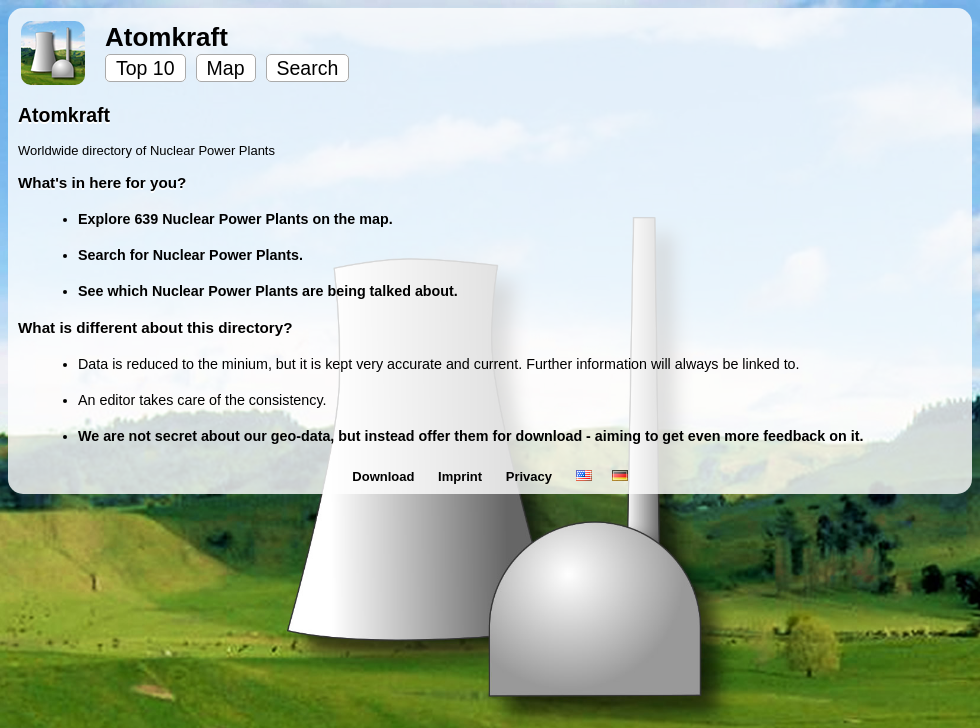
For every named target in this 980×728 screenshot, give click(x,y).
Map (226, 68)
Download (385, 476)
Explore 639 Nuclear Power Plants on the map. (235, 219)
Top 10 (145, 68)
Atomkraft (166, 37)
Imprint (462, 476)
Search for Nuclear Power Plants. (190, 255)
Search (308, 68)
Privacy (531, 476)
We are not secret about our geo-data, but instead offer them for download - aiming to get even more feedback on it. (470, 436)
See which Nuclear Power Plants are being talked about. (268, 291)
